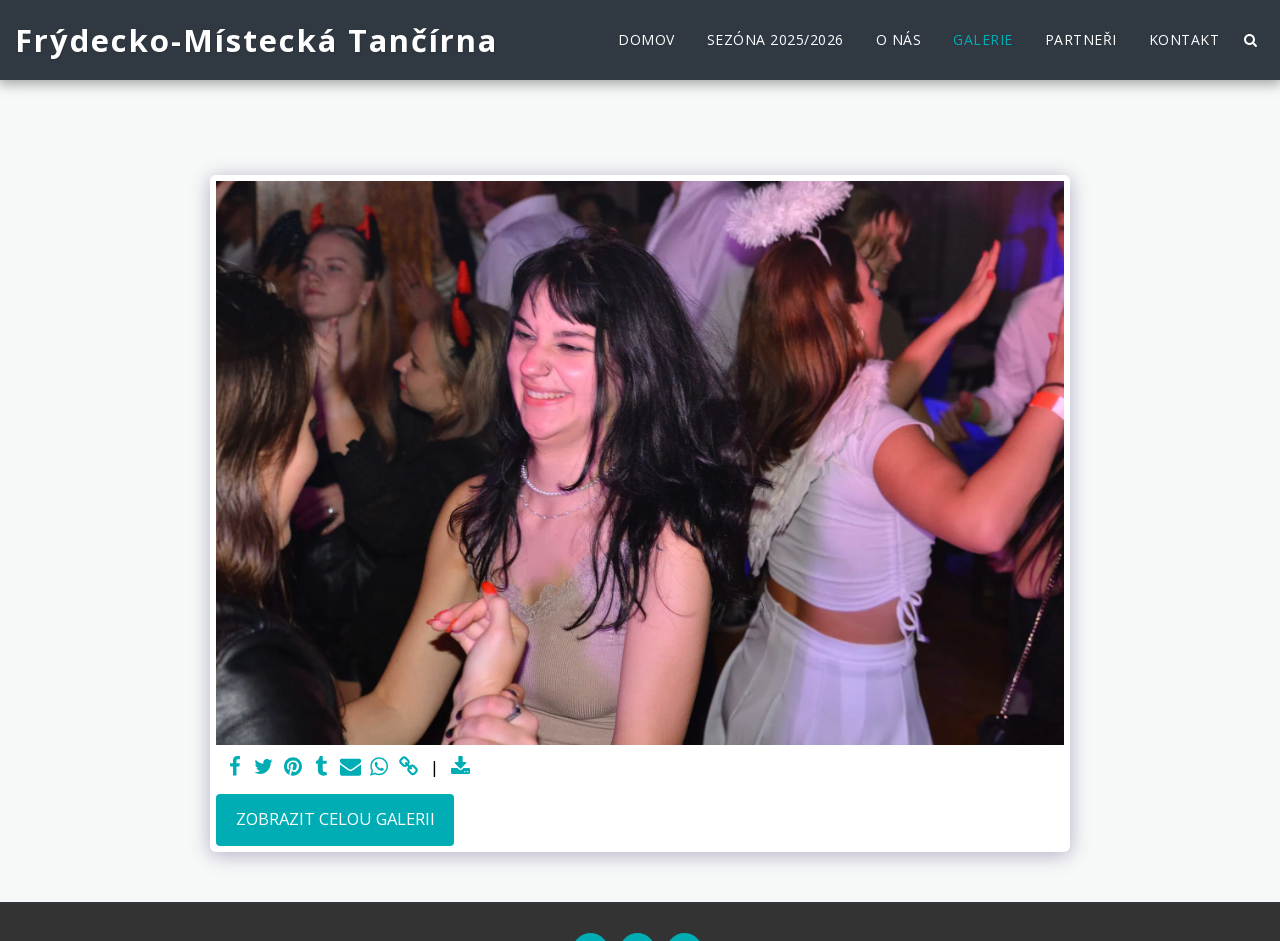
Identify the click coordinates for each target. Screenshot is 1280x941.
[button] (1250, 40)
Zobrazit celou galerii (335, 818)
